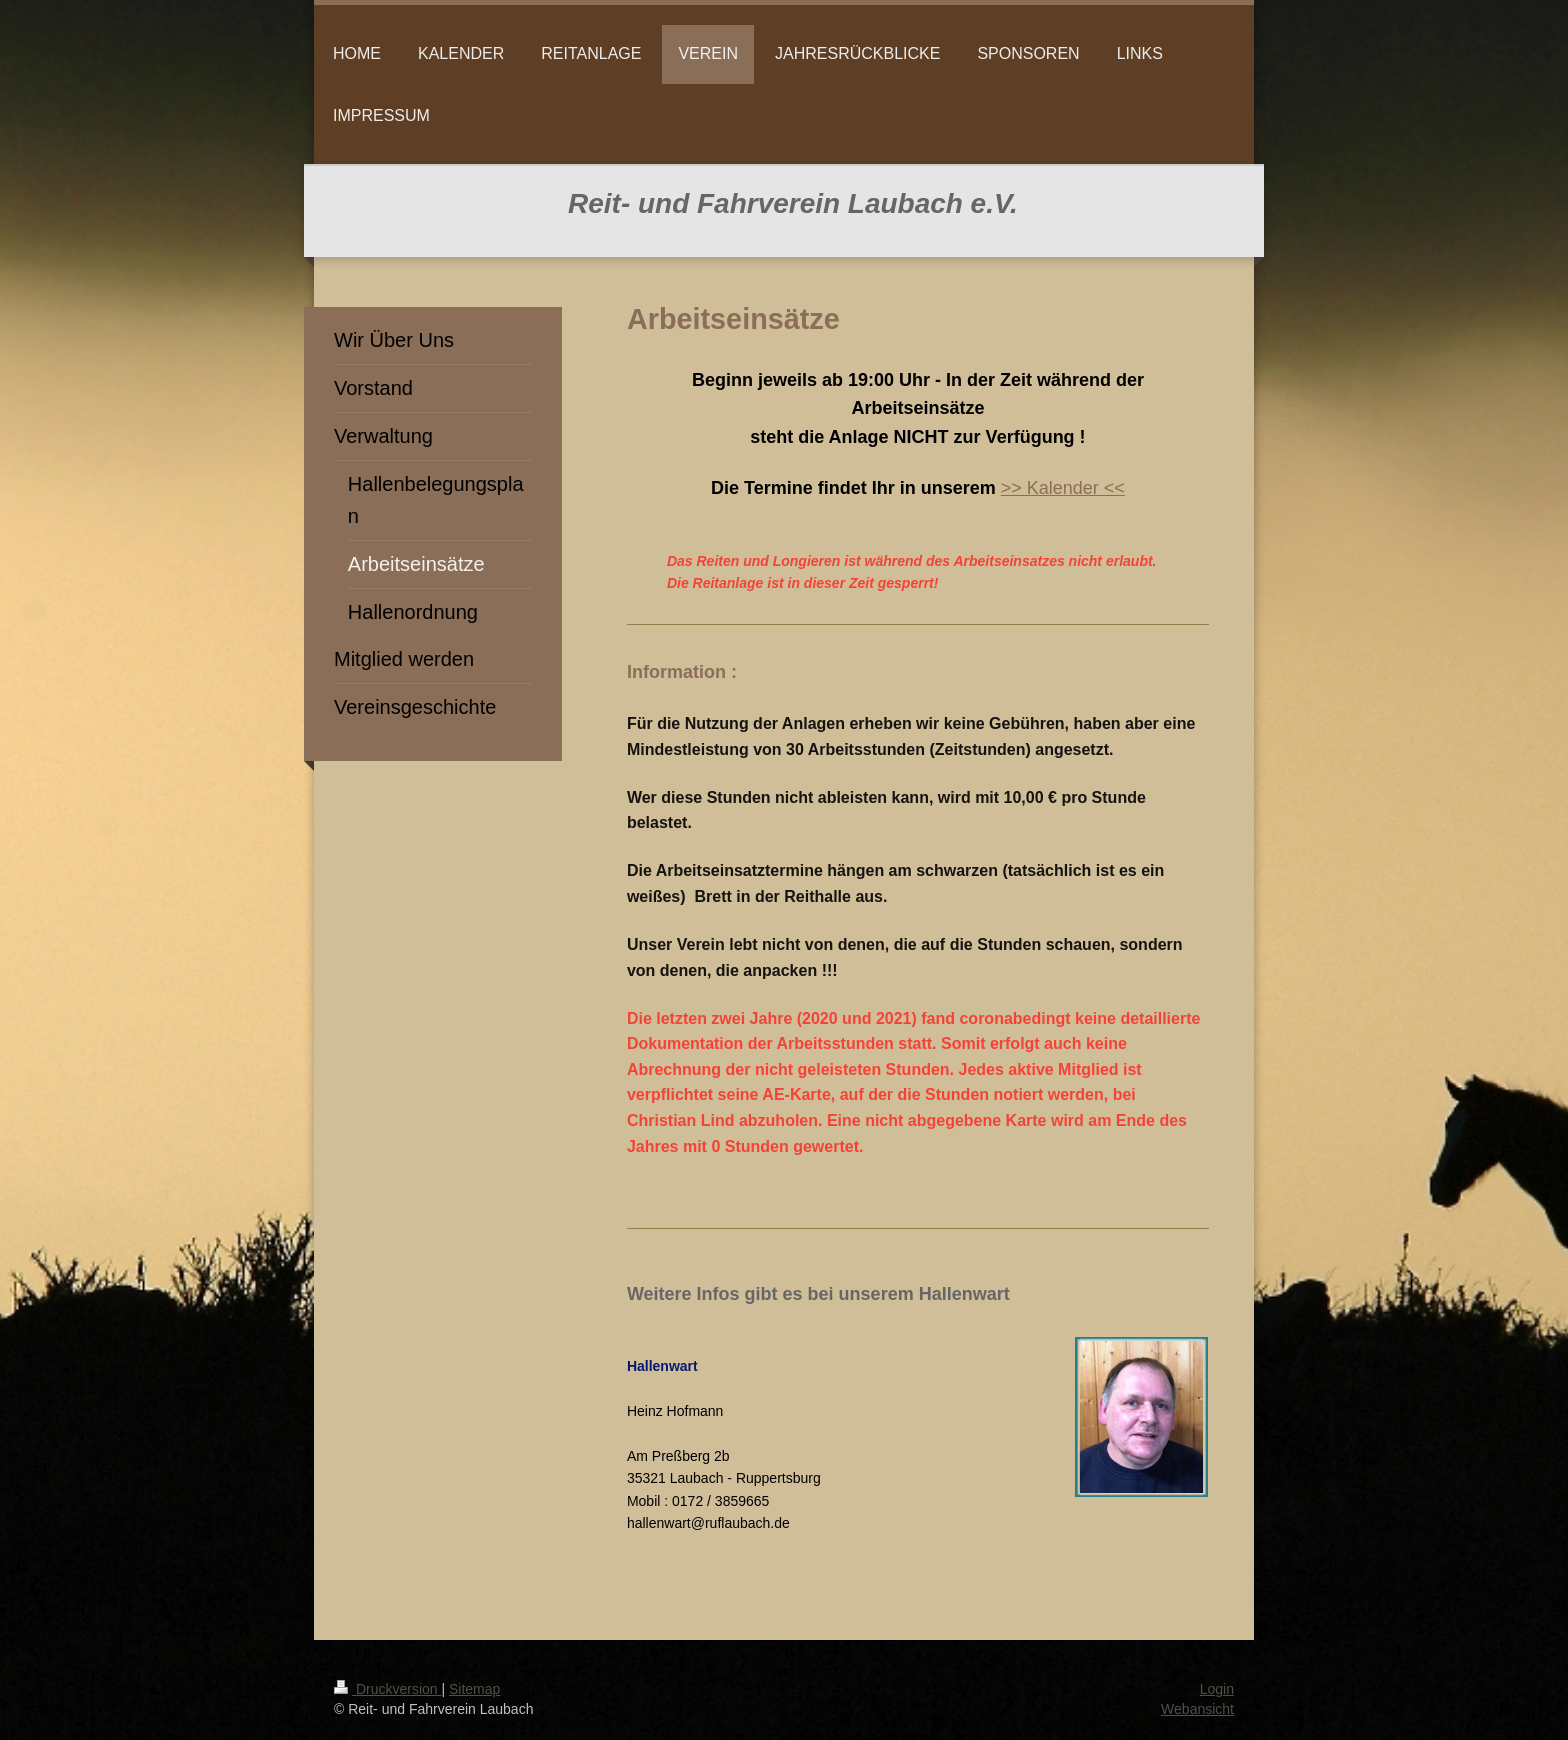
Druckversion (387, 1689)
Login (1217, 1689)
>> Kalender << (1063, 488)
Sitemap (474, 1689)
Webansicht (1197, 1709)
